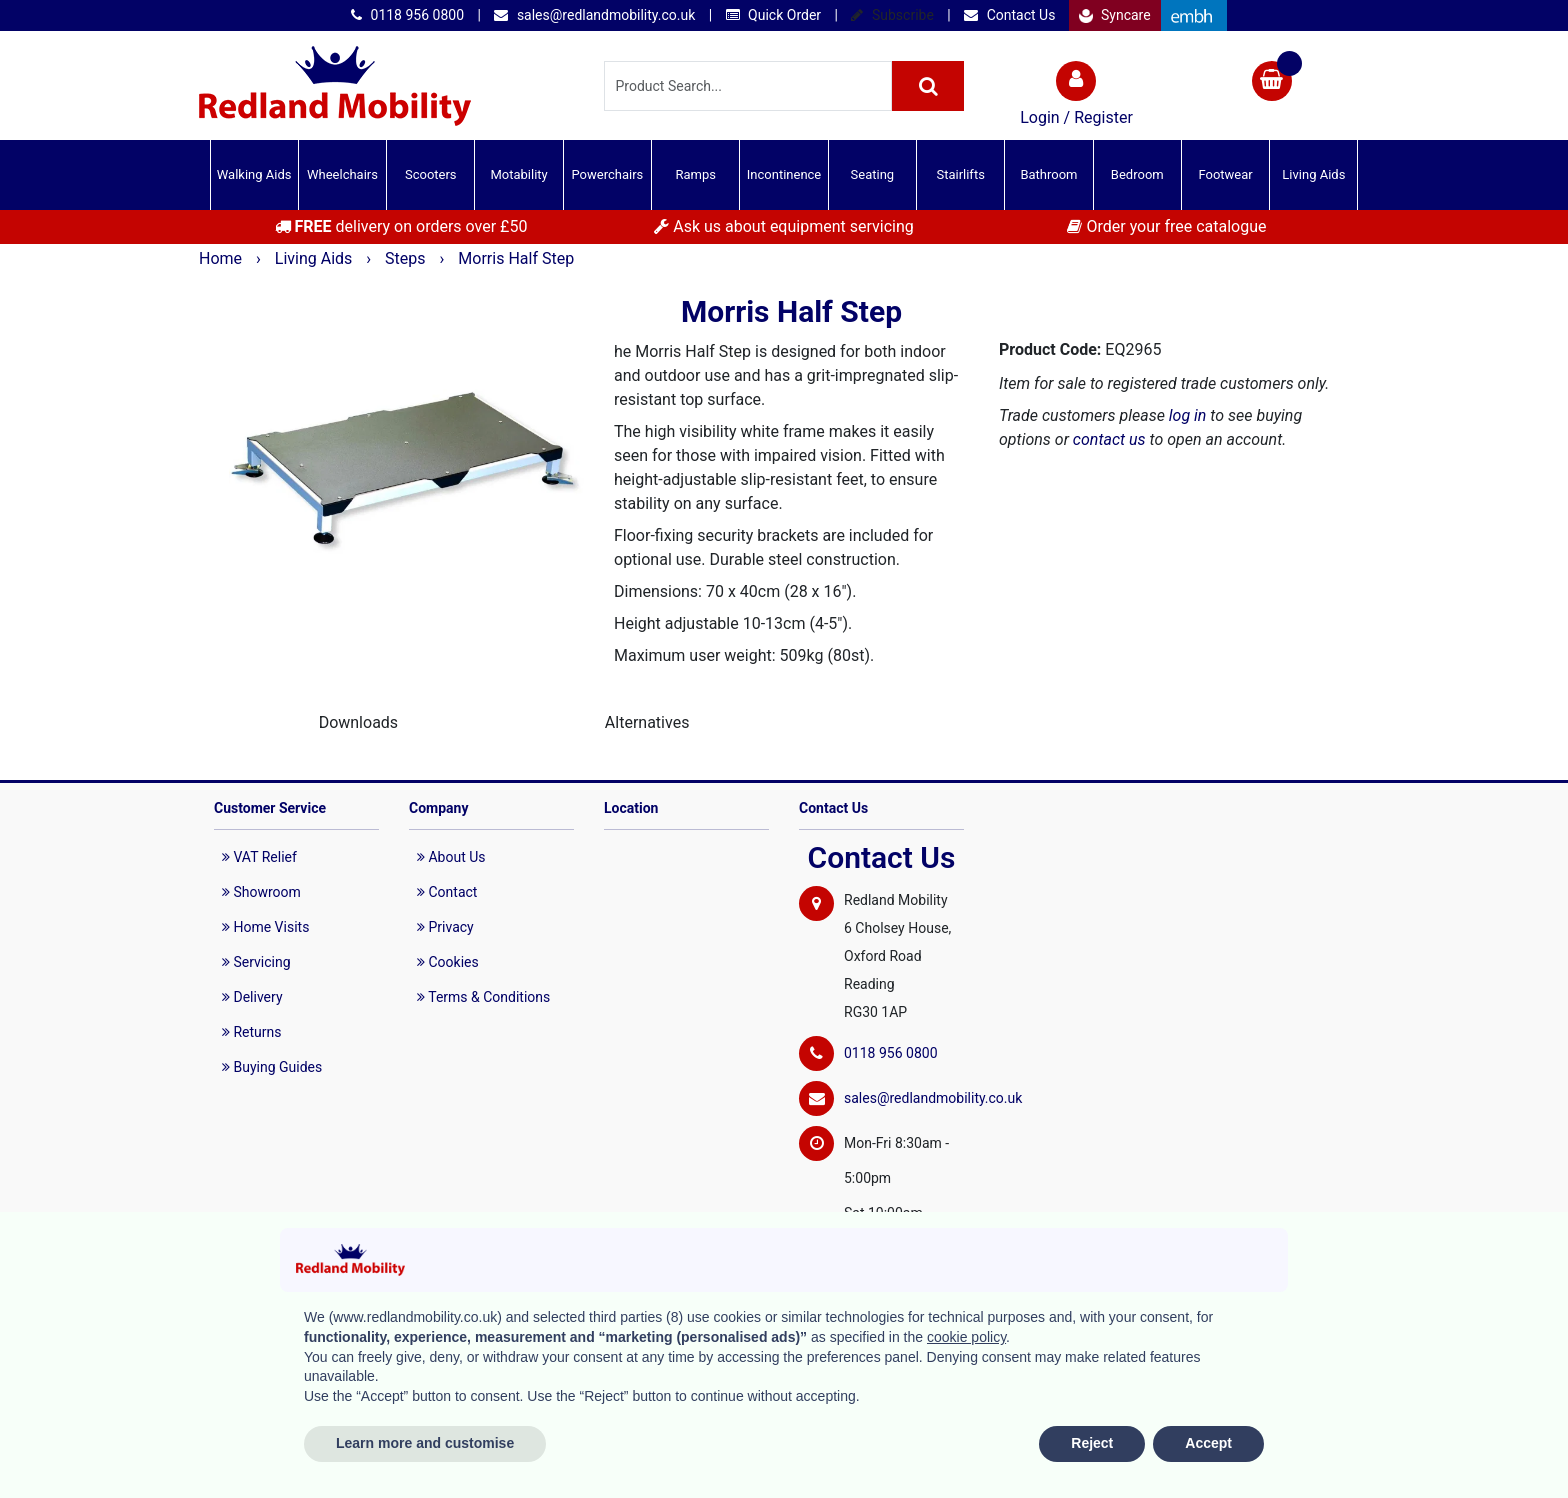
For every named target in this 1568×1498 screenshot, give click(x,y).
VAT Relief (259, 857)
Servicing (256, 962)
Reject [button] (1092, 1443)
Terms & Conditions (483, 997)
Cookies (448, 962)
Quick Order (773, 15)
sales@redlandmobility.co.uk (594, 15)
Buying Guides (272, 1067)
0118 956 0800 (407, 15)
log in (1188, 415)
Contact (447, 892)
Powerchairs (608, 174)
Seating (873, 174)
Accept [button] (1208, 1443)
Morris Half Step (516, 258)
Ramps (695, 174)
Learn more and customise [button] (425, 1443)
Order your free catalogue (1166, 226)
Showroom (261, 892)
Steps (407, 258)
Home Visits (265, 927)
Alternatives (647, 722)
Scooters (431, 174)
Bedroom (1137, 174)
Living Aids (1313, 174)
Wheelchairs (342, 174)
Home (222, 258)
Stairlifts (960, 174)
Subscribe (892, 15)
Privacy (445, 927)
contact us (1109, 439)
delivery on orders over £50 (401, 226)
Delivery (252, 997)
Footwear (1225, 174)
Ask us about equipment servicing (783, 226)
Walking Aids (254, 174)
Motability (518, 174)
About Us (451, 857)
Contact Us (1009, 15)
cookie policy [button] (966, 1337)
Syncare (1115, 15)
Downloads (358, 722)
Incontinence (784, 174)
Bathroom (1048, 174)
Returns (252, 1032)
